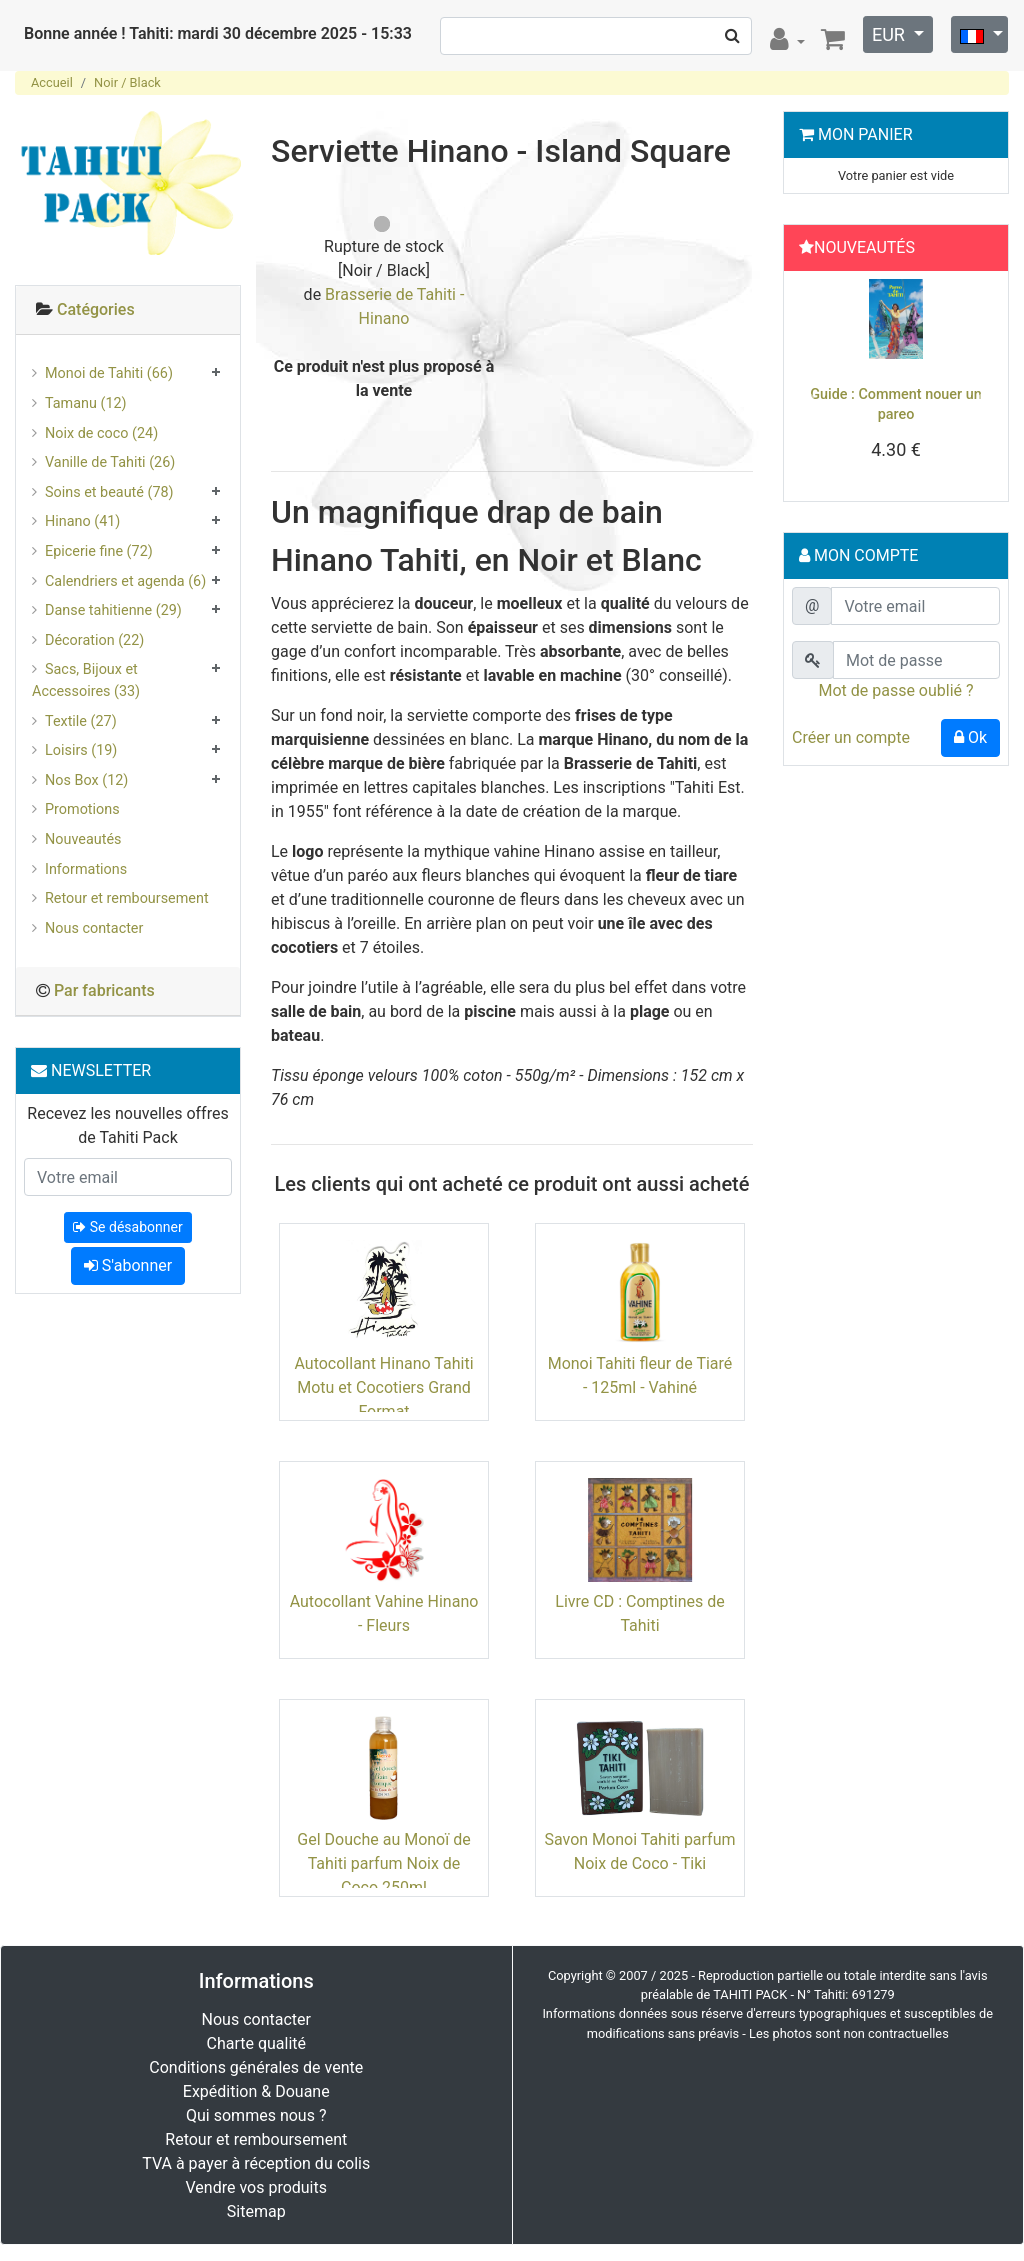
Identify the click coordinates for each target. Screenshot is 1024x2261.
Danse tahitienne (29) (113, 610)
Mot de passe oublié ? (895, 690)
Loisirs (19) (81, 750)
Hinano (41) (82, 521)
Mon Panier (865, 134)
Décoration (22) (94, 640)
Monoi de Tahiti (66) (109, 373)
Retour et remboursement (127, 898)
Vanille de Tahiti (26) (110, 462)
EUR (890, 34)
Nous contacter (94, 928)
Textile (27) (81, 721)
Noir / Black (127, 82)
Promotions (82, 809)
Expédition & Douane (256, 2091)
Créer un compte (851, 737)
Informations (86, 869)
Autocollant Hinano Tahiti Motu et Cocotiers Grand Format (383, 1387)
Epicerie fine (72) (99, 551)
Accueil (52, 82)
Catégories (96, 309)
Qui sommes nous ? (256, 2115)
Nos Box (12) (86, 780)
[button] (807, 391)
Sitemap (256, 2211)
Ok (970, 737)
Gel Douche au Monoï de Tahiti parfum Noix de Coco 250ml (383, 1863)
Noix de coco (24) (101, 433)
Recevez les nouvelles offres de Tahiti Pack (127, 1125)
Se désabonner (127, 1227)
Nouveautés (83, 839)
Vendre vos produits (257, 2187)
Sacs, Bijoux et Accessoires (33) (86, 680)
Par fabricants (104, 990)
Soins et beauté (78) (109, 492)
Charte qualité (256, 2043)
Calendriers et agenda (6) (125, 581)
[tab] (128, 310)
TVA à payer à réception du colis (256, 2163)
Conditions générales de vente (256, 2067)
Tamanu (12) (86, 403)
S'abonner (128, 1265)
